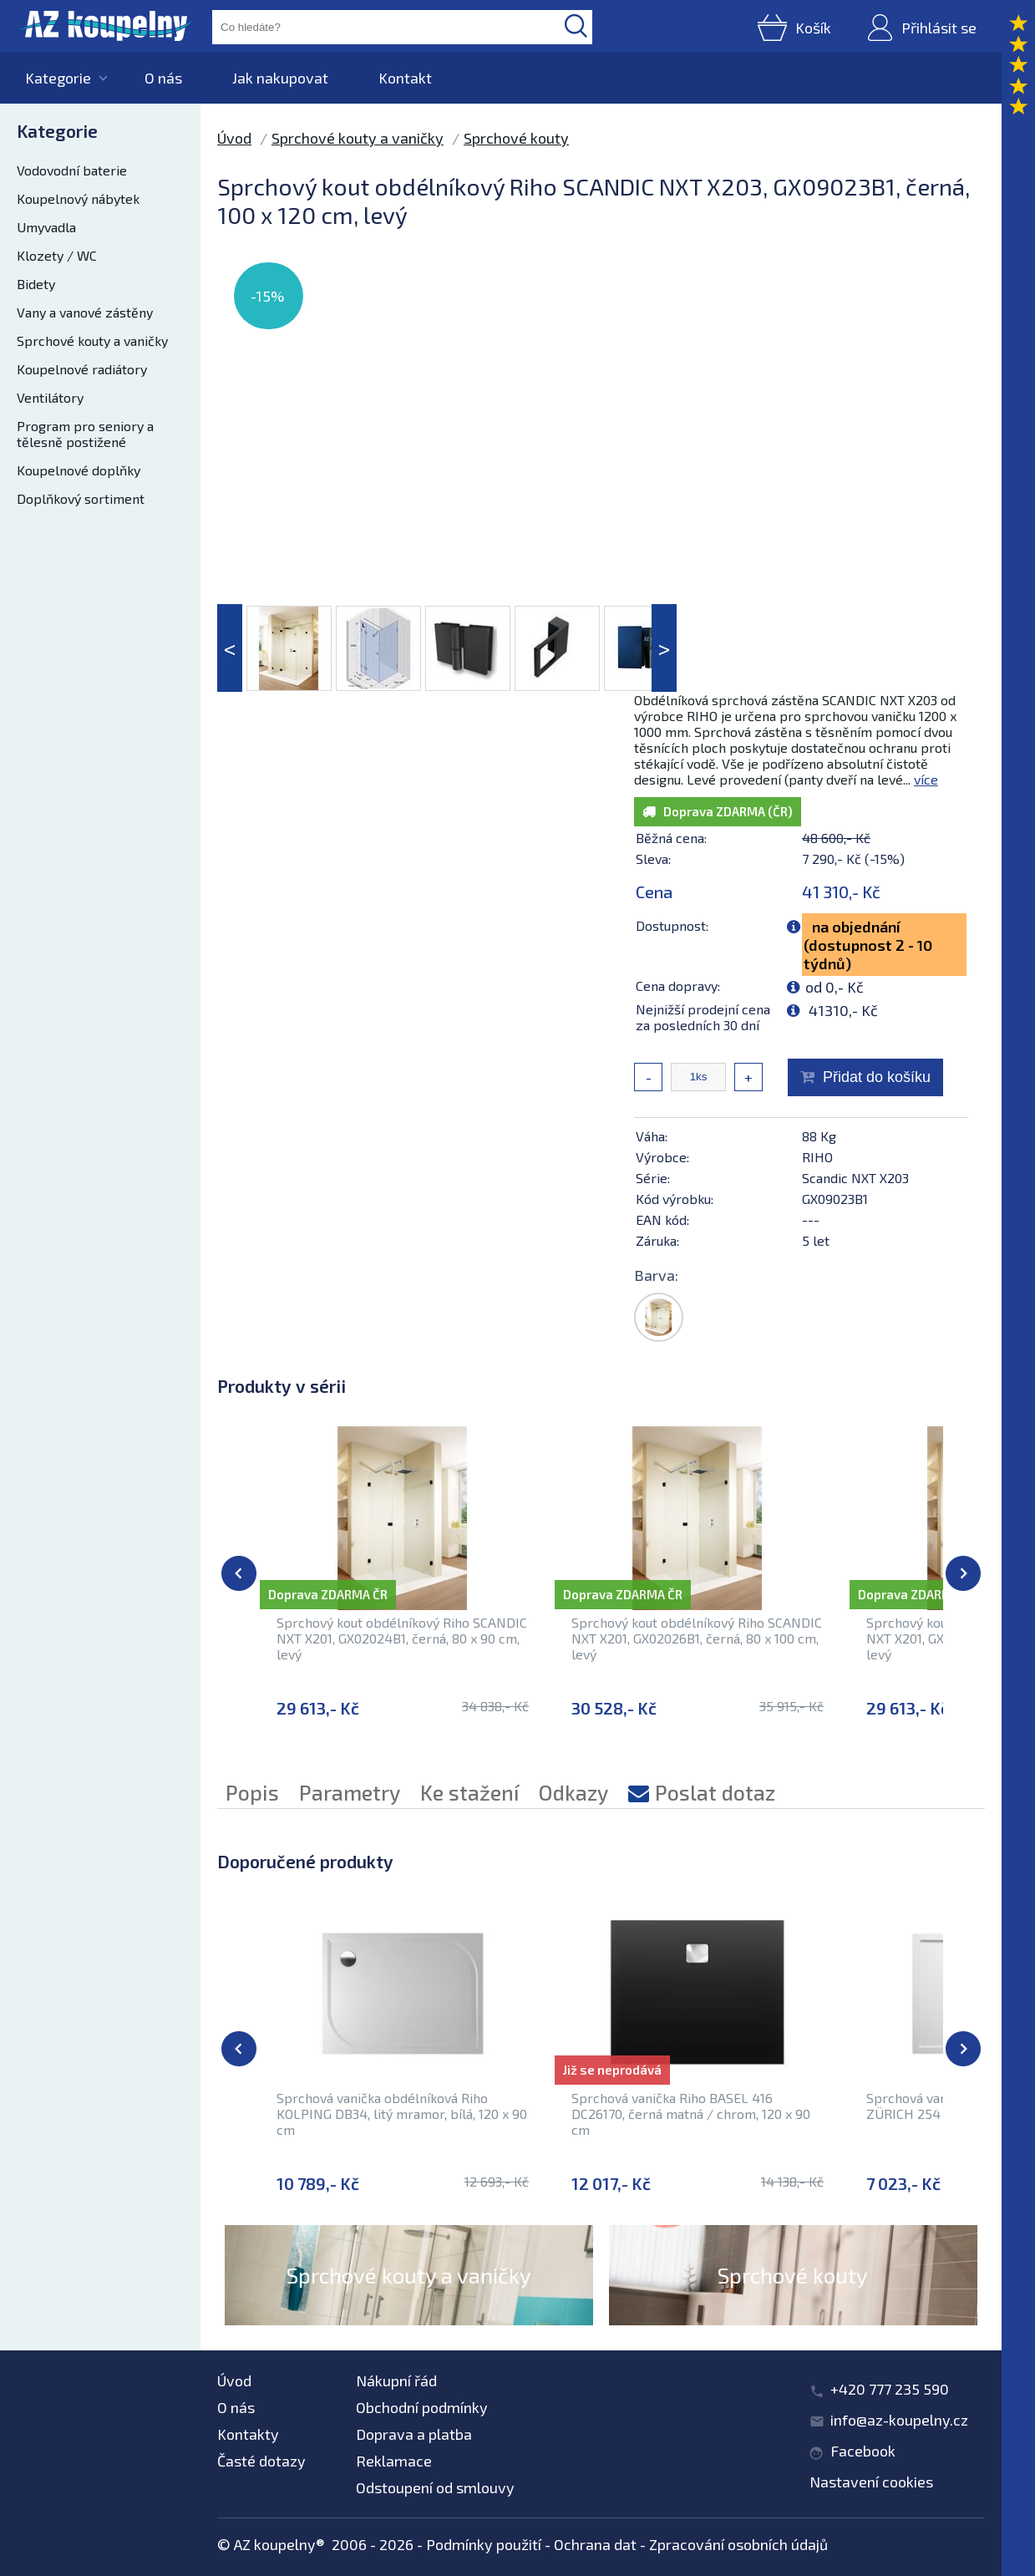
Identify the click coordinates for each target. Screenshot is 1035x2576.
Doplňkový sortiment (81, 498)
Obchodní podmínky (422, 2407)
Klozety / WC (57, 255)
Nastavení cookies (871, 2481)
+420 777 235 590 (889, 2389)
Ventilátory (50, 397)
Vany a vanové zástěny (85, 312)
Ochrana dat (595, 2544)
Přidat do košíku (877, 1077)
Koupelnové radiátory (82, 369)
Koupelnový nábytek (78, 198)
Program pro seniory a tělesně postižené (85, 434)
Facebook (862, 2450)
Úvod (234, 138)
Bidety (36, 284)
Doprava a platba (414, 2434)
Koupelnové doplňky (78, 470)
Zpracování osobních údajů (738, 2544)
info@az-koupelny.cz (899, 2420)
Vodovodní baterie (72, 170)
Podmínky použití (483, 2544)
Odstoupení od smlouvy (435, 2487)
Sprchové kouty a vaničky (92, 340)
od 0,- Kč (834, 987)
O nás (163, 78)
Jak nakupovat (280, 78)
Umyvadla (46, 227)
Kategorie (58, 78)
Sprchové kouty (516, 138)
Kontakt (405, 78)
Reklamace (394, 2461)
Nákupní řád (396, 2380)
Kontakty (248, 2434)
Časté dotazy (261, 2461)
